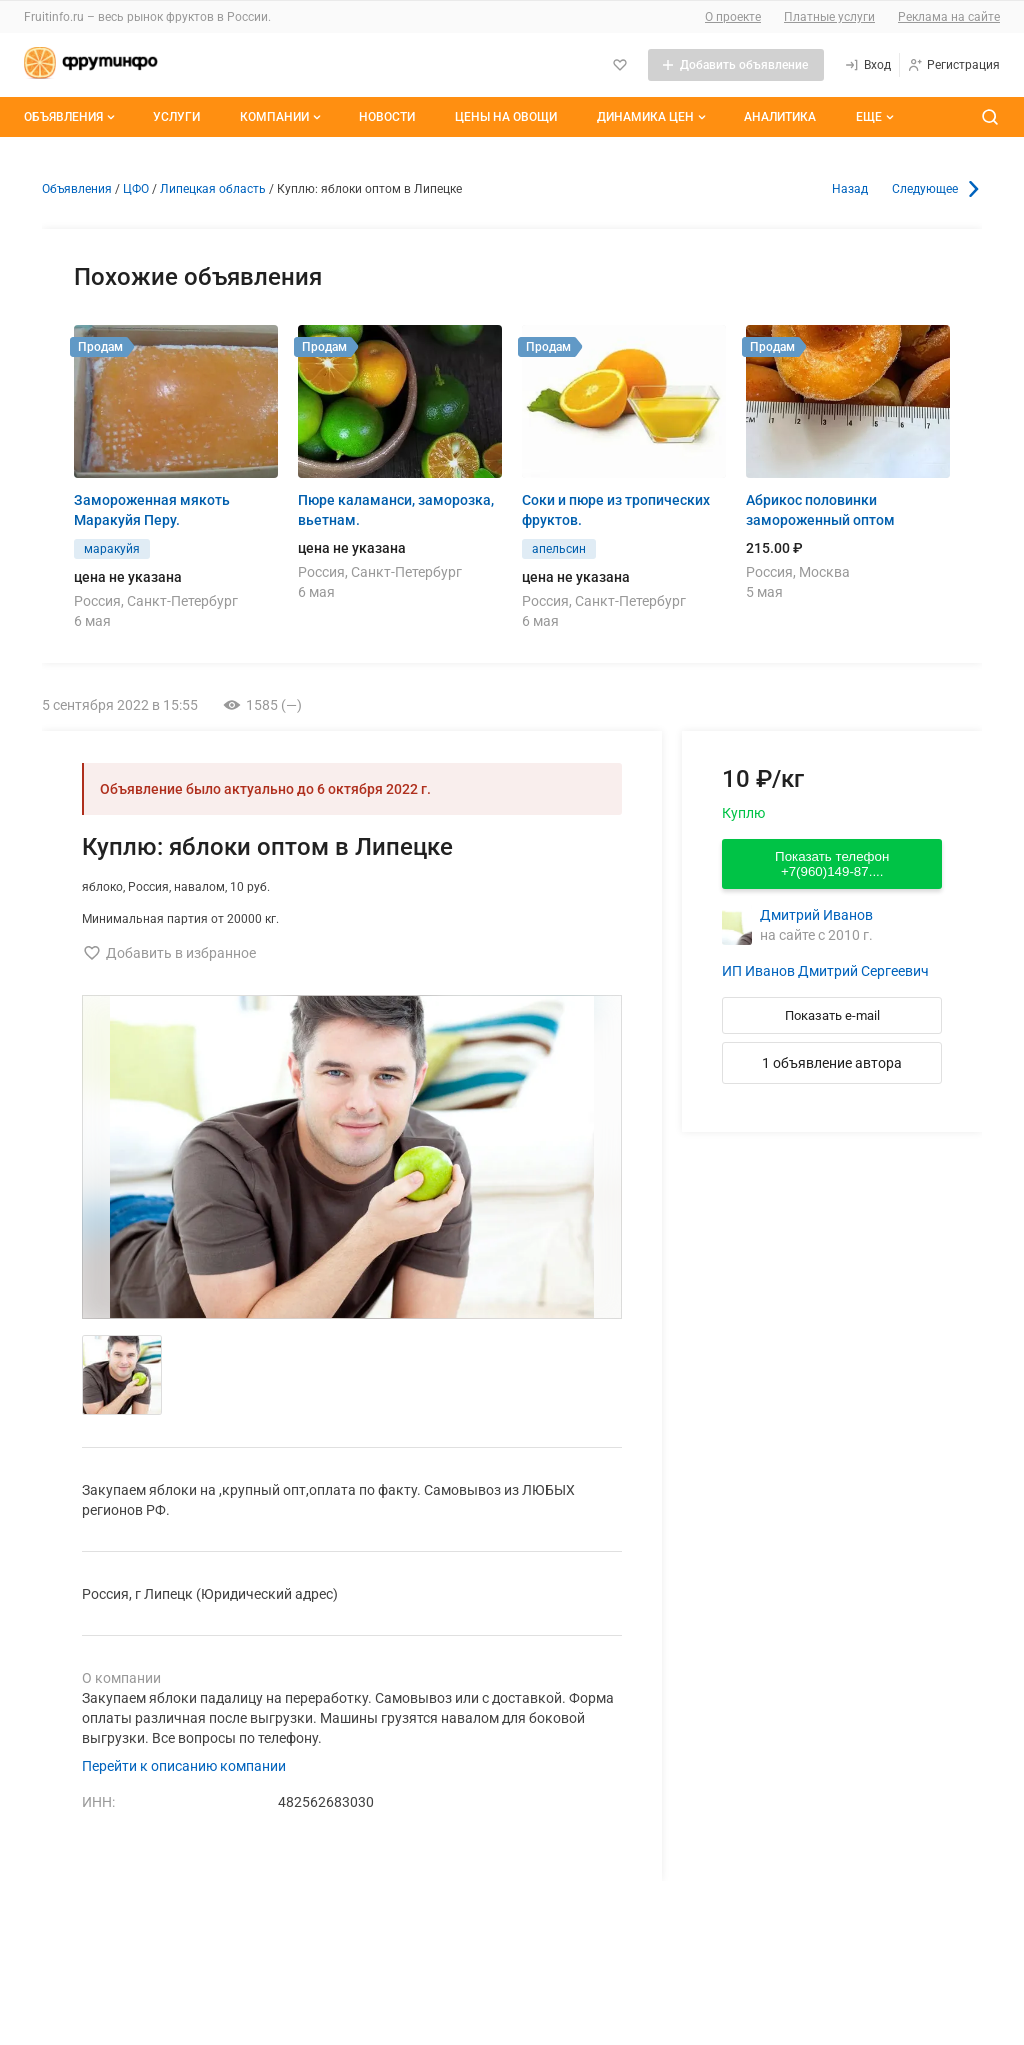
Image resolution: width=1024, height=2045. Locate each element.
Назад (850, 189)
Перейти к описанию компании (184, 1766)
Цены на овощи (506, 117)
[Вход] (867, 65)
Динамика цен (653, 117)
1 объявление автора (832, 1063)
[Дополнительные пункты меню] (874, 117)
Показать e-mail (832, 1015)
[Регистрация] (953, 65)
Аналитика (780, 117)
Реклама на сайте (949, 17)
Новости (387, 117)
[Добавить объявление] (736, 65)
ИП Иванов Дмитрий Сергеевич (825, 971)
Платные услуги (829, 17)
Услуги (176, 117)
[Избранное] (620, 65)
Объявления (71, 117)
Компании (282, 117)
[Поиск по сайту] (990, 117)
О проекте (733, 17)
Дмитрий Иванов (816, 915)
